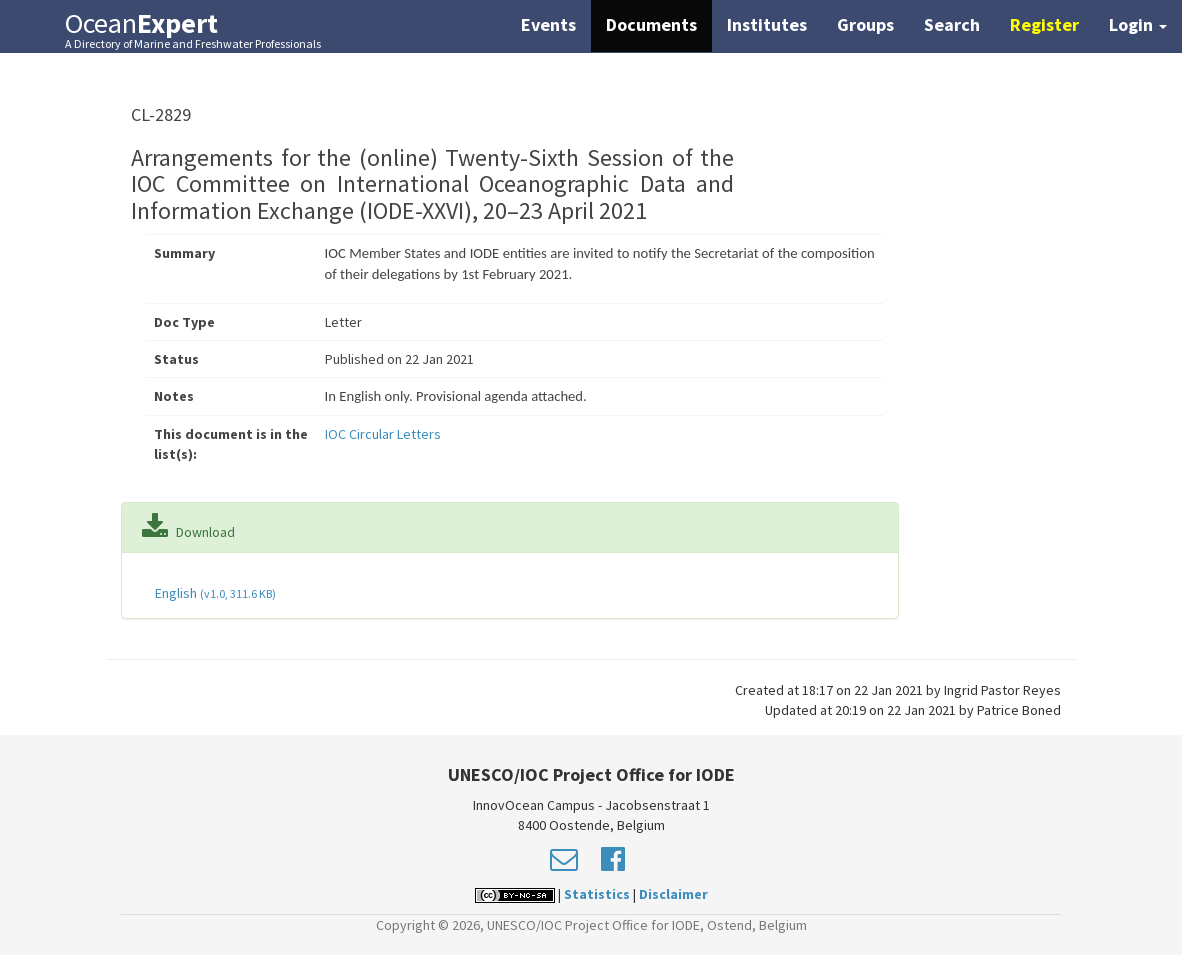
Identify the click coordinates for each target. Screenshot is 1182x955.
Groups (865, 24)
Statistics (597, 894)
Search (952, 24)
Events (548, 24)
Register (1044, 24)
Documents (651, 24)
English (214, 593)
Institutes (767, 24)
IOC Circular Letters (383, 434)
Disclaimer (673, 894)
